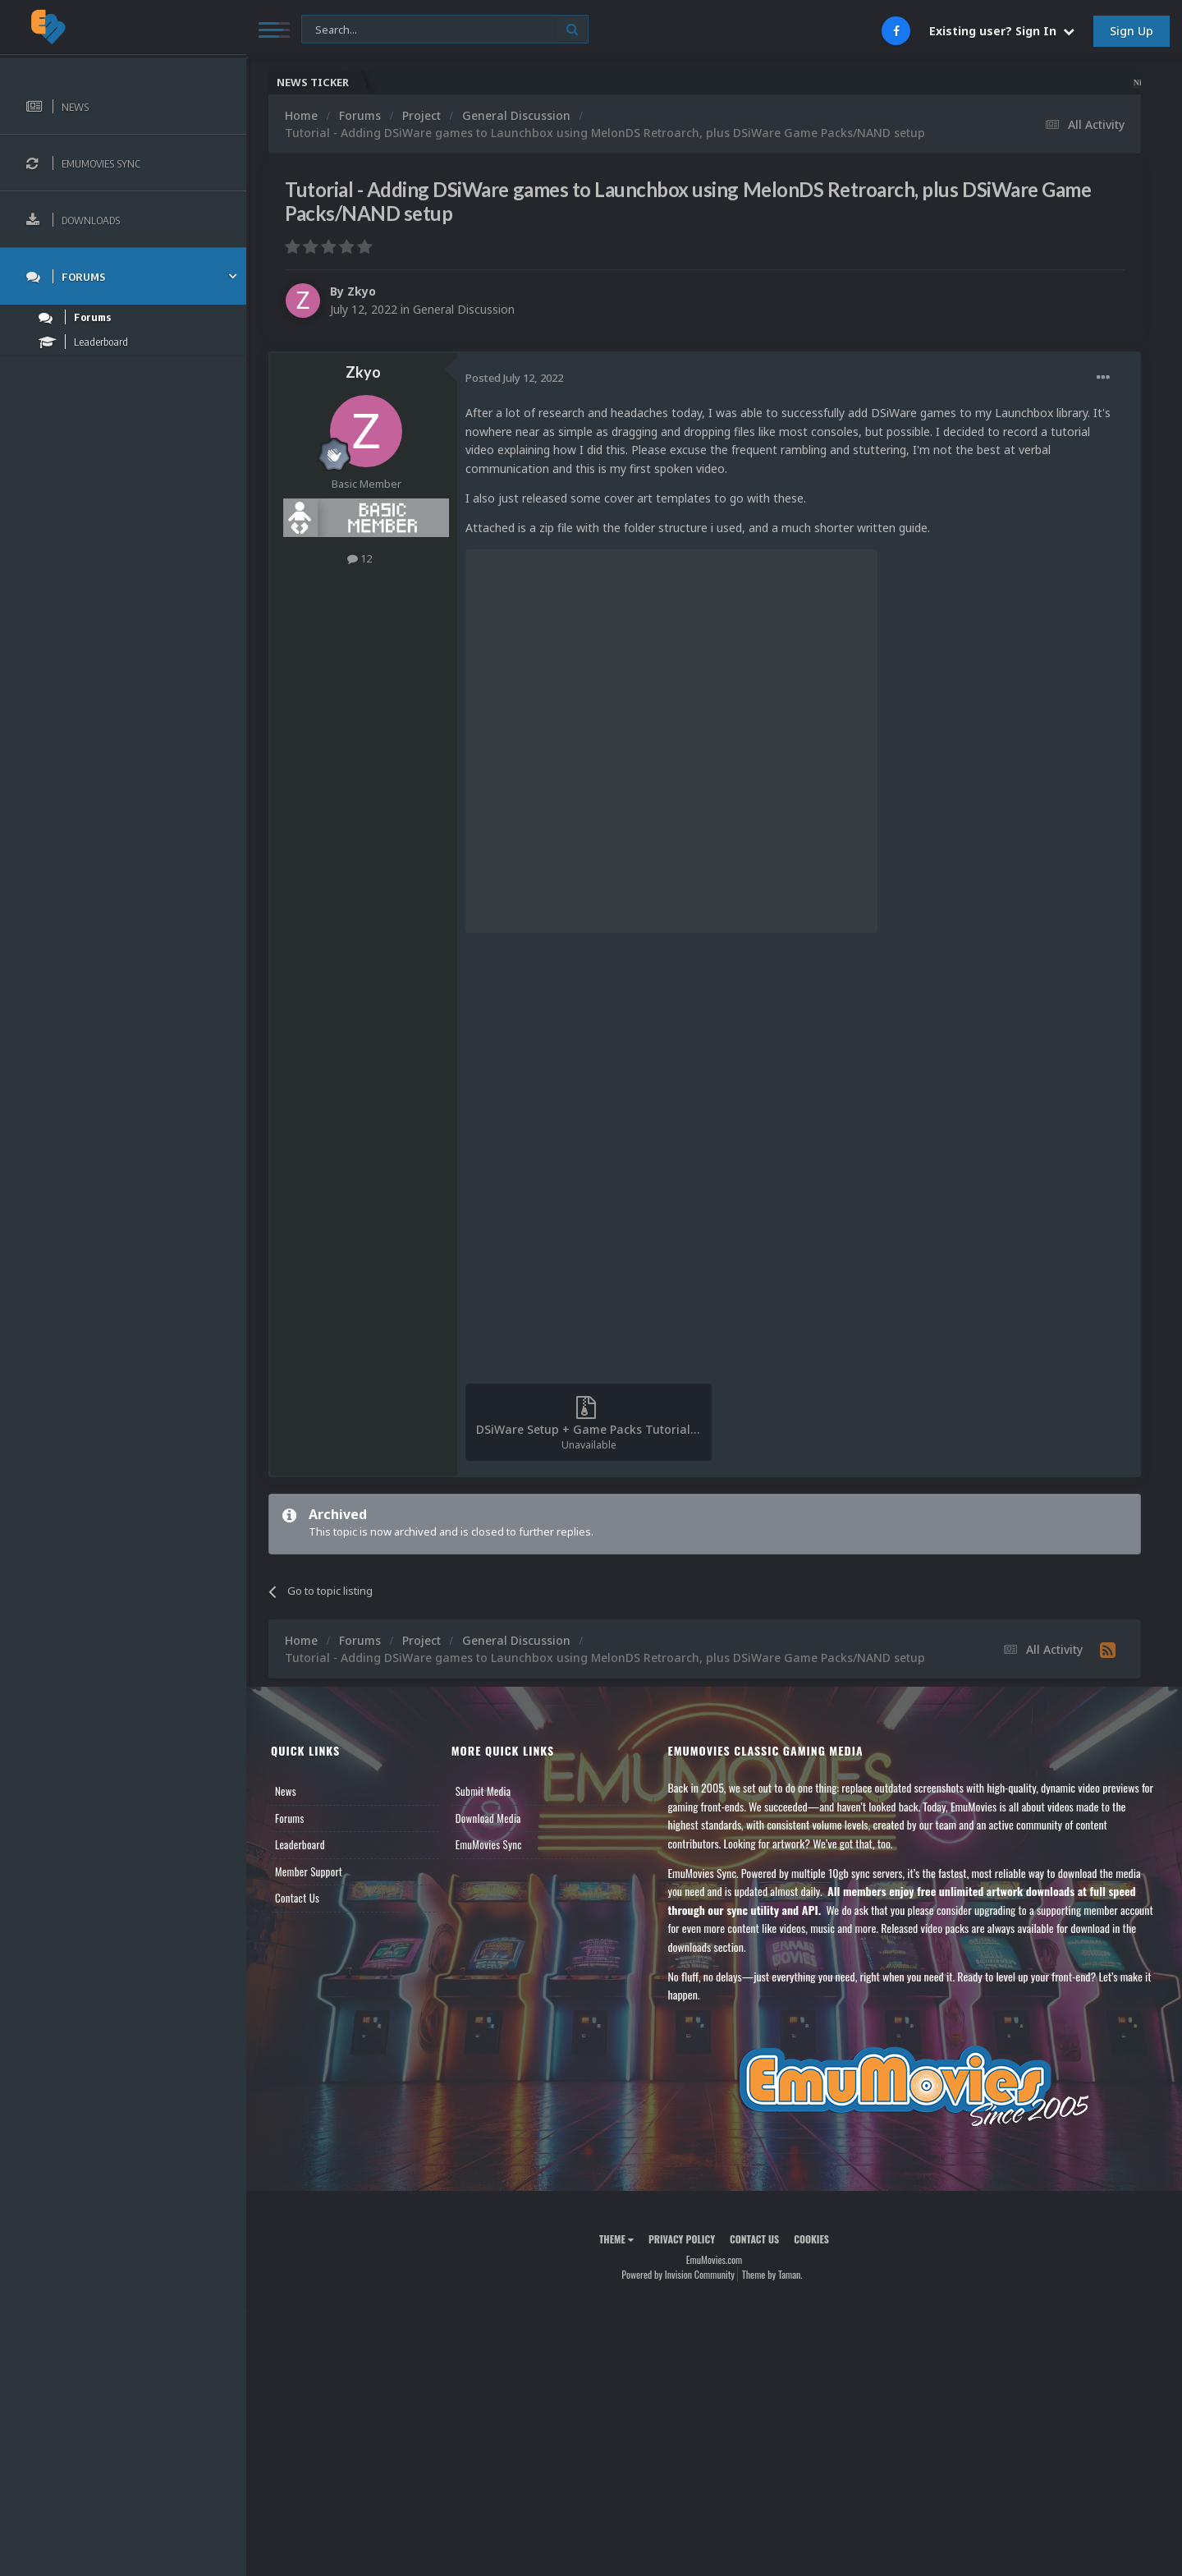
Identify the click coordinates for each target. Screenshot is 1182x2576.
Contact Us (297, 1898)
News (285, 1791)
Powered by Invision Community (678, 2274)
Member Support (308, 1871)
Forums (290, 1818)
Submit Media (483, 1791)
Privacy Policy (681, 2239)
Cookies (811, 2239)
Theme (616, 2239)
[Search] (445, 30)
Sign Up (1131, 31)
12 (359, 558)
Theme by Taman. (772, 2274)
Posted (514, 377)
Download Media (488, 1818)
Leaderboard (300, 1844)
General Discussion (464, 309)
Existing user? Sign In (1001, 31)
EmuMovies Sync (489, 1844)
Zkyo (361, 291)
